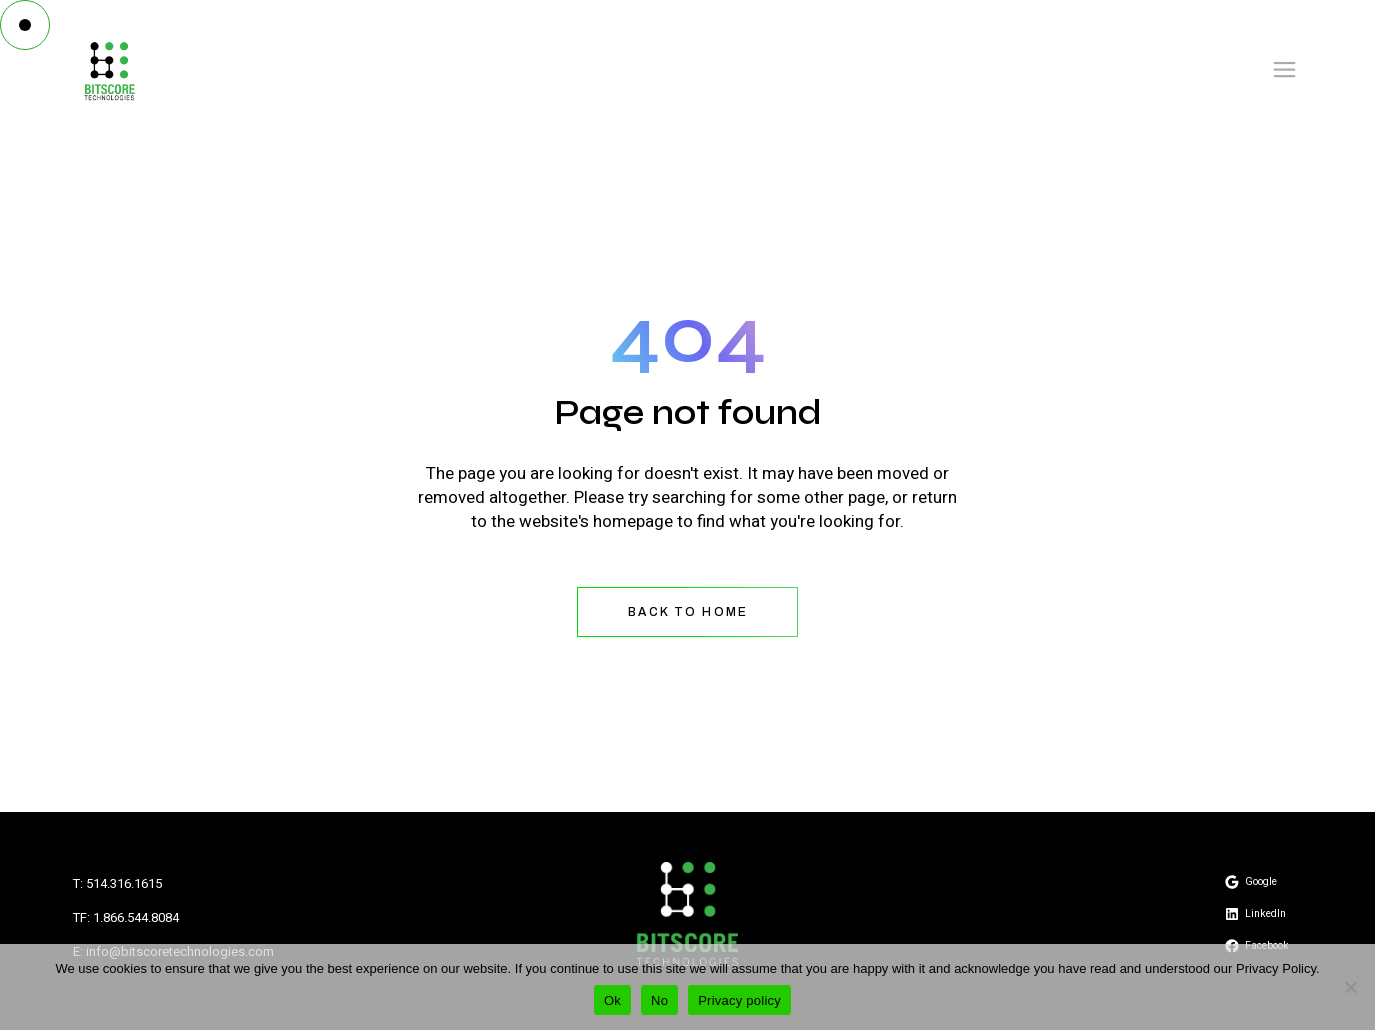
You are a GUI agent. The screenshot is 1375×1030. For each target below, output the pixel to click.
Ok (612, 1000)
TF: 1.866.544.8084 (126, 917)
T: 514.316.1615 (117, 883)
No (659, 1000)
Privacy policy (739, 1000)
